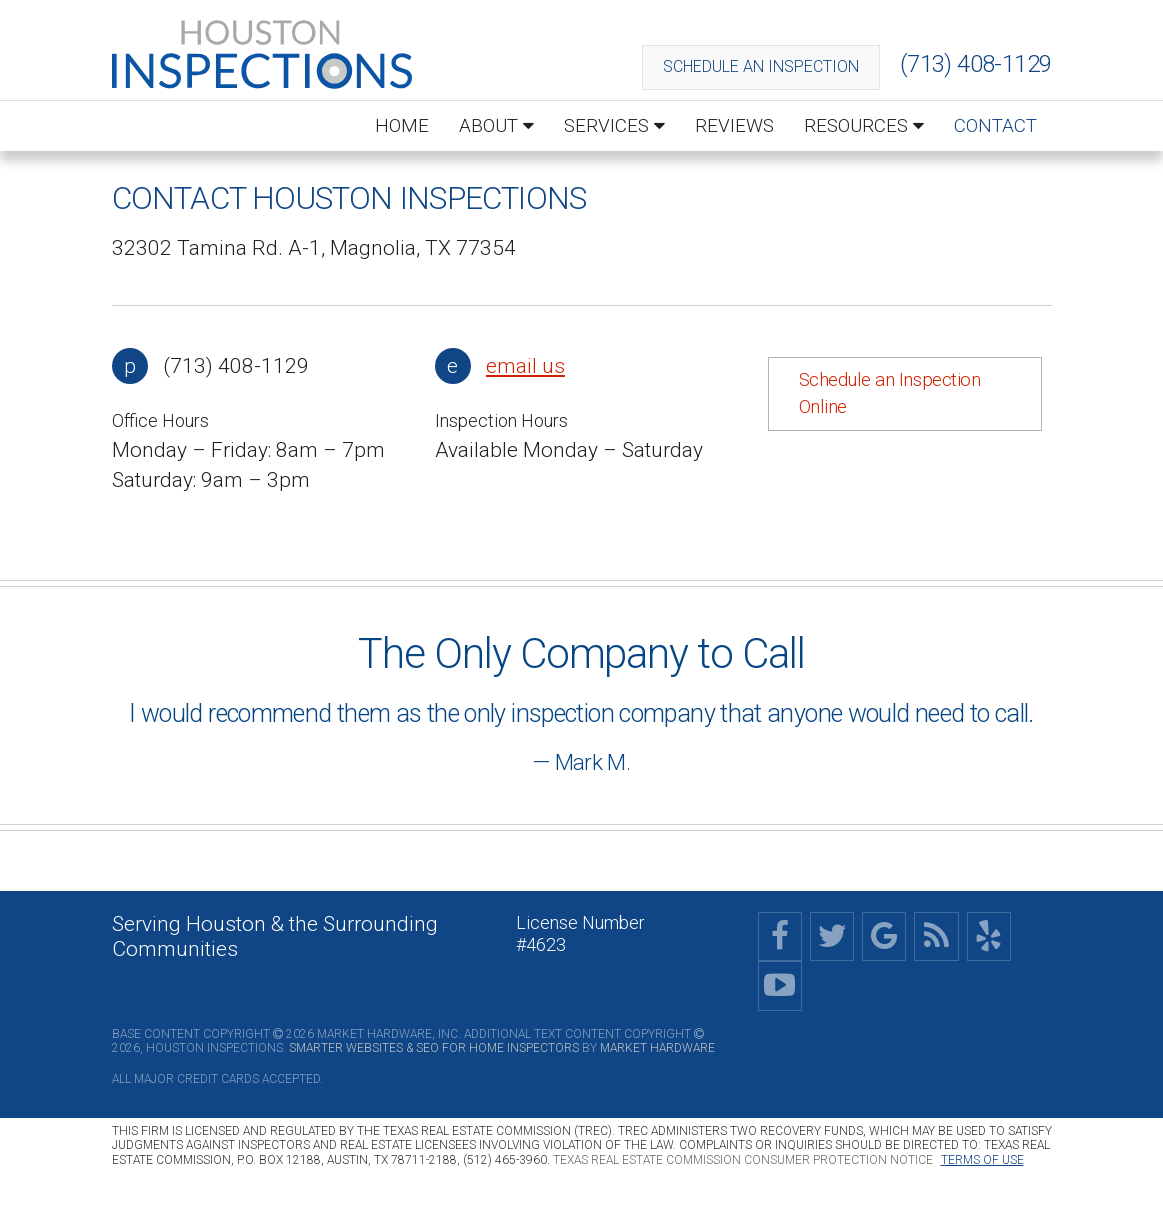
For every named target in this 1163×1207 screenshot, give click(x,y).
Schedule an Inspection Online (890, 393)
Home (402, 125)
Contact (995, 125)
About (496, 125)
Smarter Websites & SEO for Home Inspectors (434, 1048)
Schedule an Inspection (761, 66)
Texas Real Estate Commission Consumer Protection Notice (743, 1160)
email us (525, 366)
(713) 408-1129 (976, 64)
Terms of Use (982, 1160)
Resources (864, 125)
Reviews (734, 125)
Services (614, 125)
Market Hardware (657, 1048)
